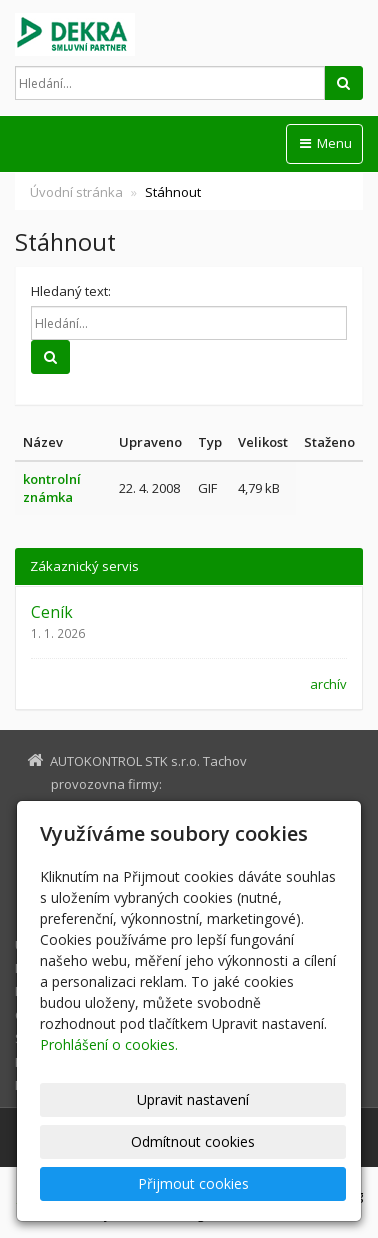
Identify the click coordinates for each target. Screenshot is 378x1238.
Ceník (52, 612)
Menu (324, 143)
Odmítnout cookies (193, 1141)
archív (328, 684)
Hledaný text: (71, 291)
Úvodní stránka (76, 192)
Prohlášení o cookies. (109, 1044)
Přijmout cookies (193, 1183)
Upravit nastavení (193, 1099)
